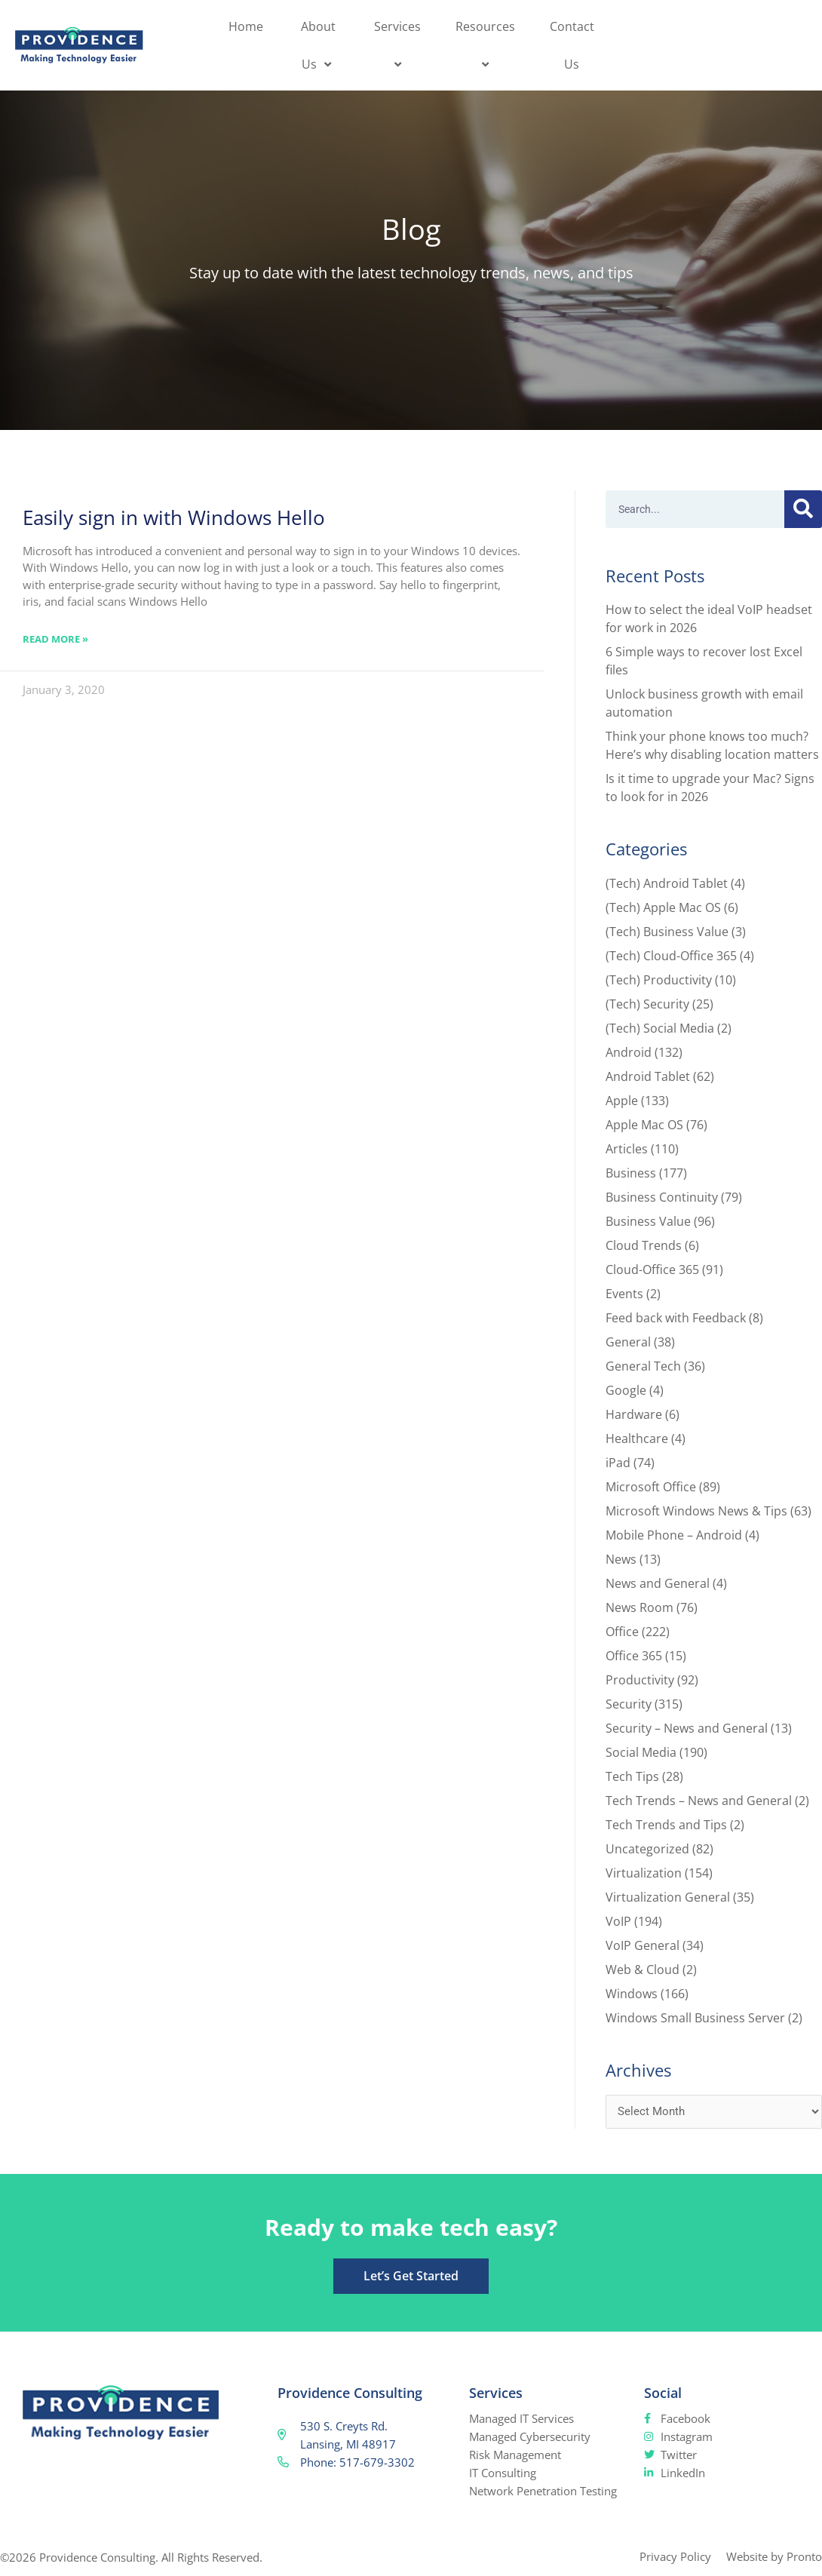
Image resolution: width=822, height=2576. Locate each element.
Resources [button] (487, 45)
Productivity (640, 1680)
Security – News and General (687, 1728)
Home (246, 26)
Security (629, 1704)
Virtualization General (668, 1897)
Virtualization (644, 1873)
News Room (639, 1607)
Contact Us (572, 45)
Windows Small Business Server (695, 2018)
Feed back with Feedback (676, 1317)
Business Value (648, 1221)
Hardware (634, 1414)
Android (629, 1052)
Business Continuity (662, 1197)
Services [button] (399, 45)
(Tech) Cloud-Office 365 (671, 955)
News (621, 1559)
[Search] (803, 509)
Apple (622, 1100)
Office (622, 1631)
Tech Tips (632, 1776)
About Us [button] (318, 45)
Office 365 (634, 1655)
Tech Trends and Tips (666, 1824)
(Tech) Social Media (660, 1028)
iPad (618, 1462)
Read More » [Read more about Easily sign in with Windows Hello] (55, 639)
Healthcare (637, 1438)
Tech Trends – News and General (699, 1800)
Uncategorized (647, 1849)
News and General (658, 1583)
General (628, 1342)
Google (626, 1390)
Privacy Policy (675, 2556)
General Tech (643, 1366)
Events (624, 1293)
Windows (632, 1993)
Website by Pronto (774, 2556)
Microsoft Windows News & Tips (696, 1511)
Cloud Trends (644, 1245)
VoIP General (642, 1945)
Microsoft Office (651, 1486)
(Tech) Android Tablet (667, 883)
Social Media (641, 1752)
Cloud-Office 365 (652, 1269)
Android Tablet (648, 1076)
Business (631, 1173)
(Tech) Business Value (667, 931)
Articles (627, 1149)
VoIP (618, 1921)
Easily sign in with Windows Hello (174, 517)
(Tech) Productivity (659, 980)
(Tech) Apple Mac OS (663, 907)
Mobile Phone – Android (674, 1535)
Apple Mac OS (644, 1124)
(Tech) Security (647, 1004)
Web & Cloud (642, 1969)
